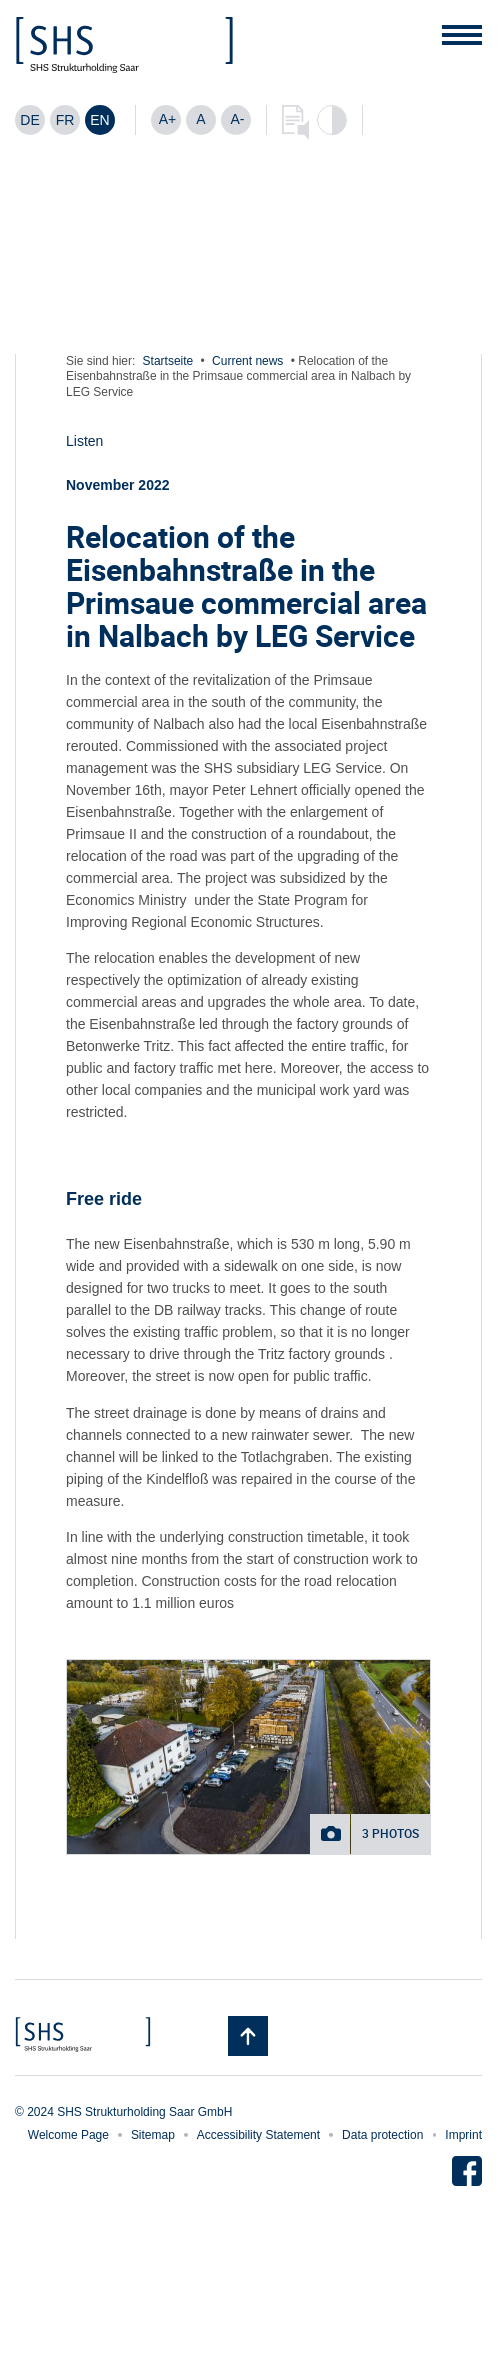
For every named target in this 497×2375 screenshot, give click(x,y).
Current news (247, 361)
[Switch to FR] (65, 120)
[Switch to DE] (30, 120)
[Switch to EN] (100, 120)
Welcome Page (68, 2135)
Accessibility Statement (258, 2135)
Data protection (382, 2135)
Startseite (168, 361)
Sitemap (153, 2135)
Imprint (463, 2135)
